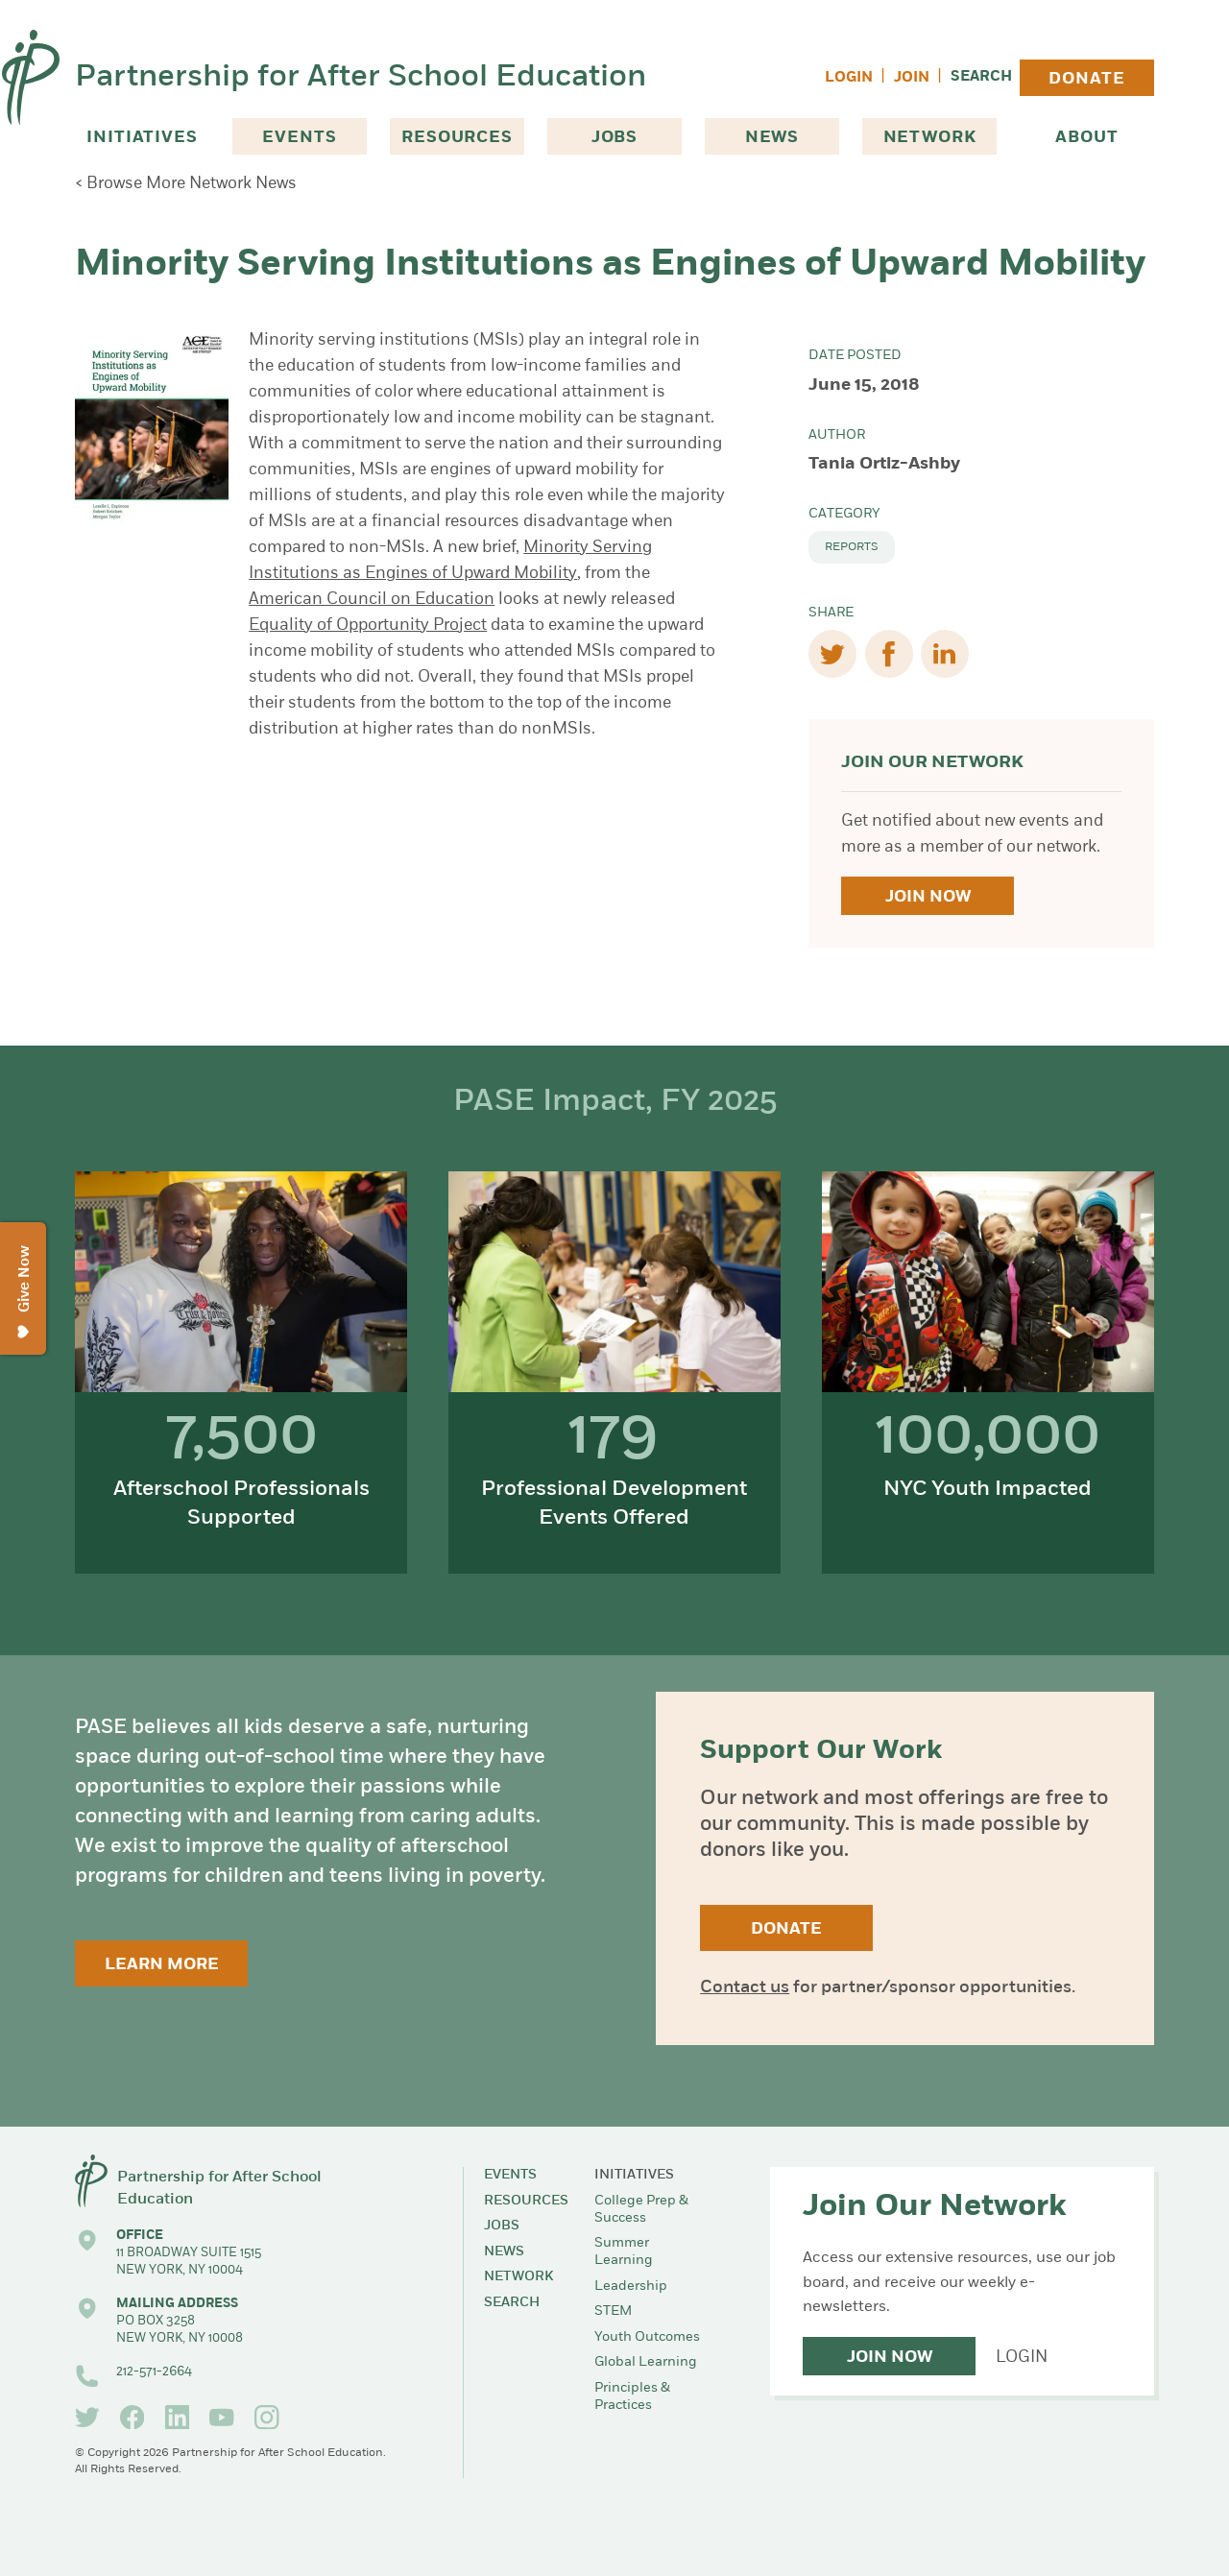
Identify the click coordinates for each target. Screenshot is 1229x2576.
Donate (1086, 79)
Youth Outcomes (647, 2337)
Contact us (744, 1988)
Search (981, 77)
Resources (457, 138)
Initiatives (141, 138)
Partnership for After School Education (360, 77)
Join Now (928, 897)
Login (849, 78)
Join (911, 78)
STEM (613, 2311)
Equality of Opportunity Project (368, 625)
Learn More (162, 1965)
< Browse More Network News (186, 184)
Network (929, 138)
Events (299, 138)
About (1086, 138)
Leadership (630, 2286)
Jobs (614, 138)
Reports (852, 547)
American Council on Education (371, 599)
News (772, 138)
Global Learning (645, 2362)
